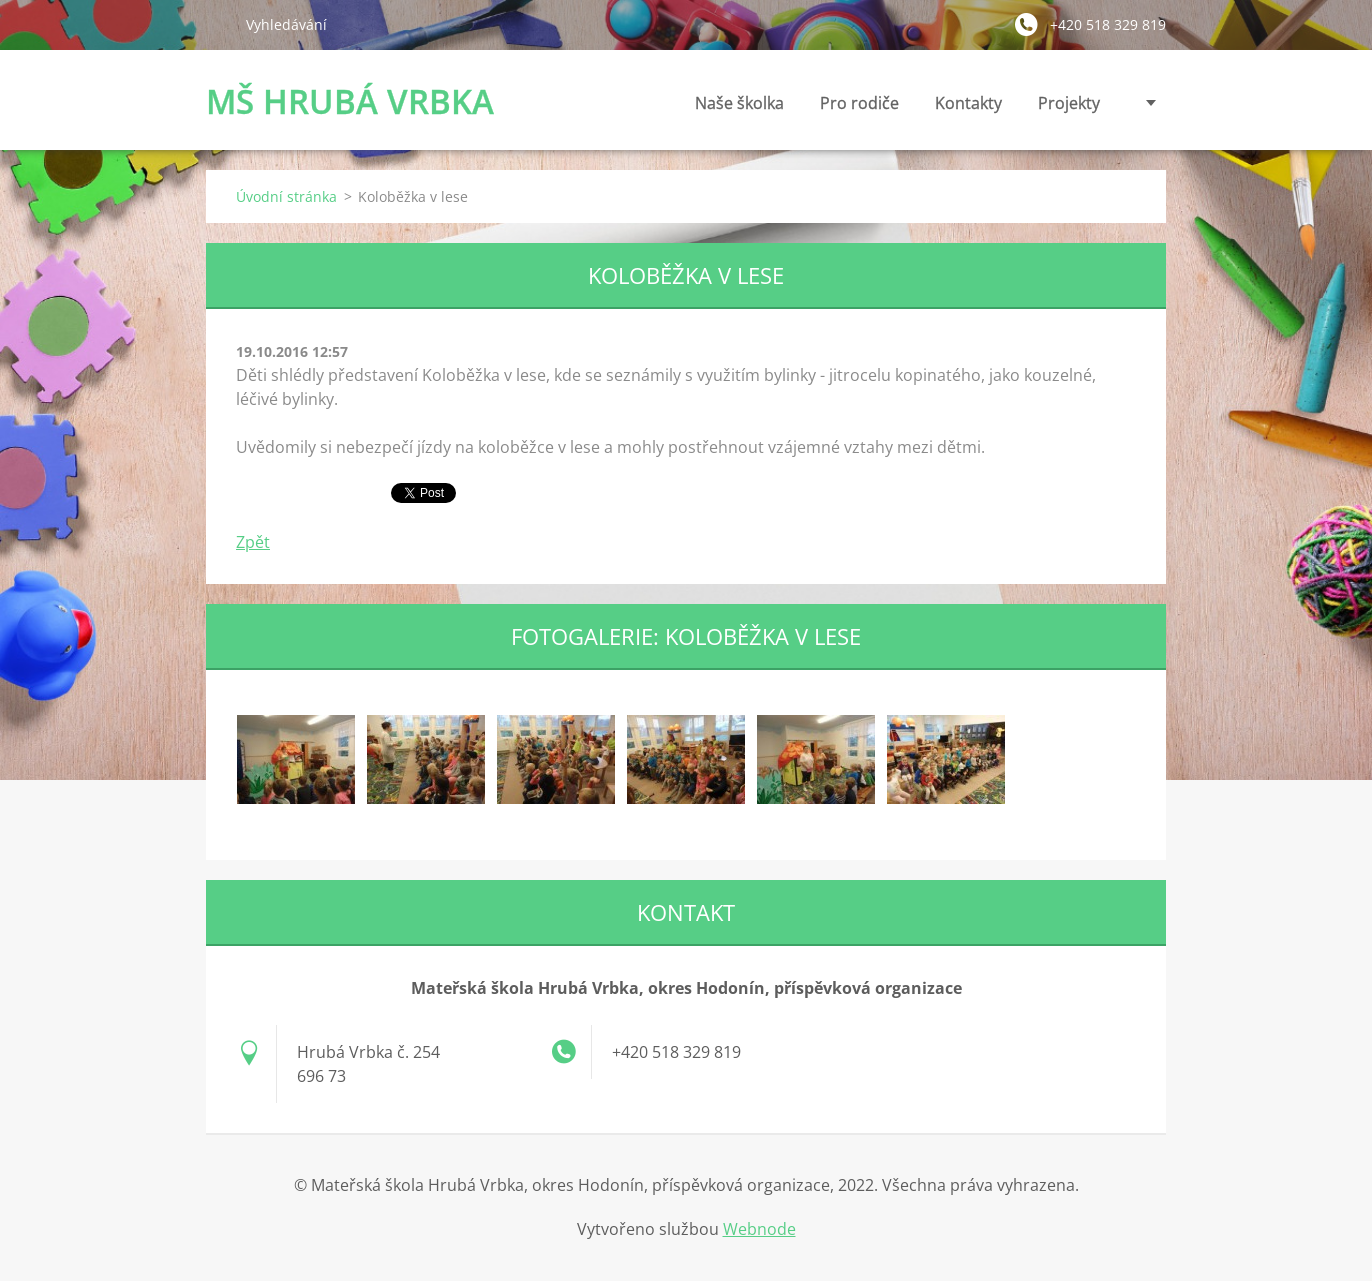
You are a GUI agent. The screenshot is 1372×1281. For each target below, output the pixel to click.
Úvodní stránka (286, 196)
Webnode (759, 1229)
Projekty (1069, 103)
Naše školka (739, 108)
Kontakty (968, 108)
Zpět (253, 542)
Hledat (218, 24)
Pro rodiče (859, 108)
